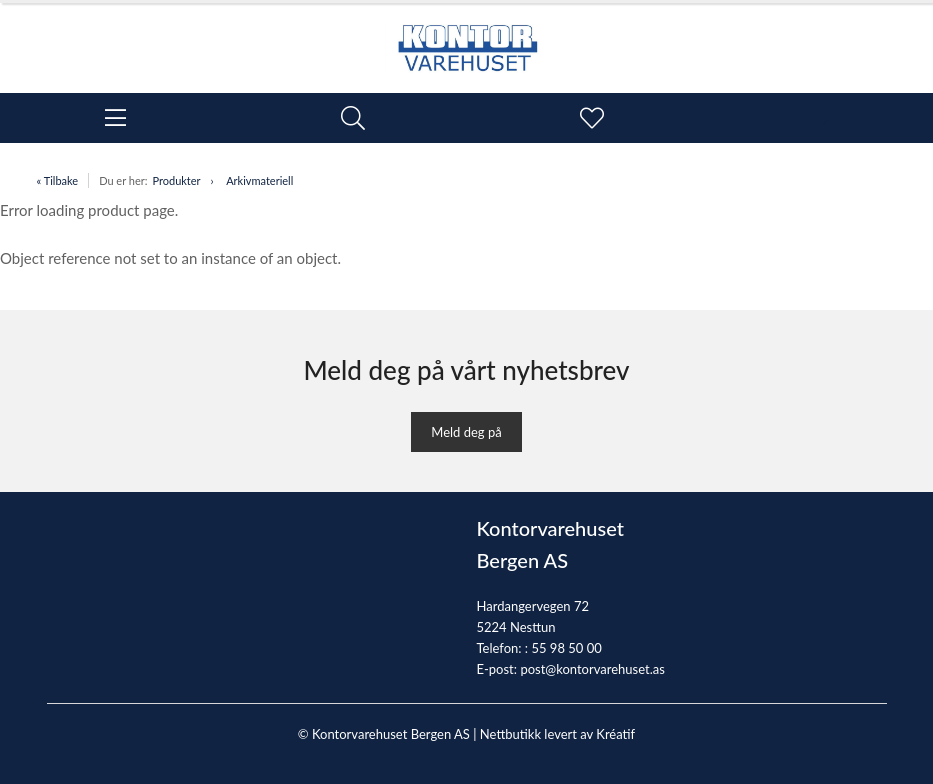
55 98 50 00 (566, 648)
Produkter (176, 180)
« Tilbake (58, 180)
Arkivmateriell (259, 180)
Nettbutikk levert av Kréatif (557, 734)
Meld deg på (466, 432)
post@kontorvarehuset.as (592, 669)
